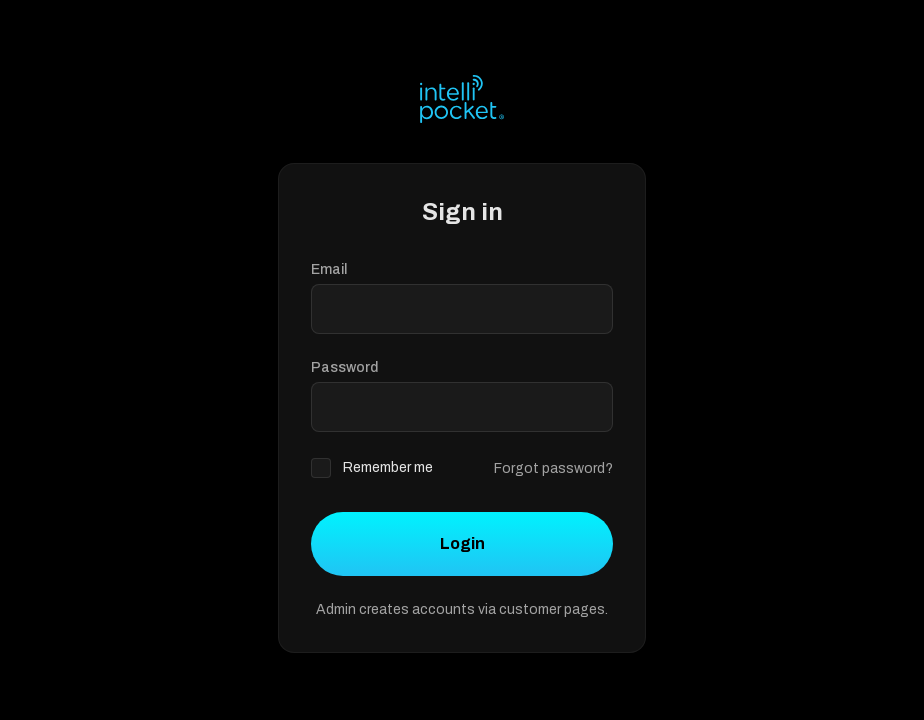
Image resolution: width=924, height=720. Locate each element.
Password (344, 367)
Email (329, 269)
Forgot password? (553, 468)
